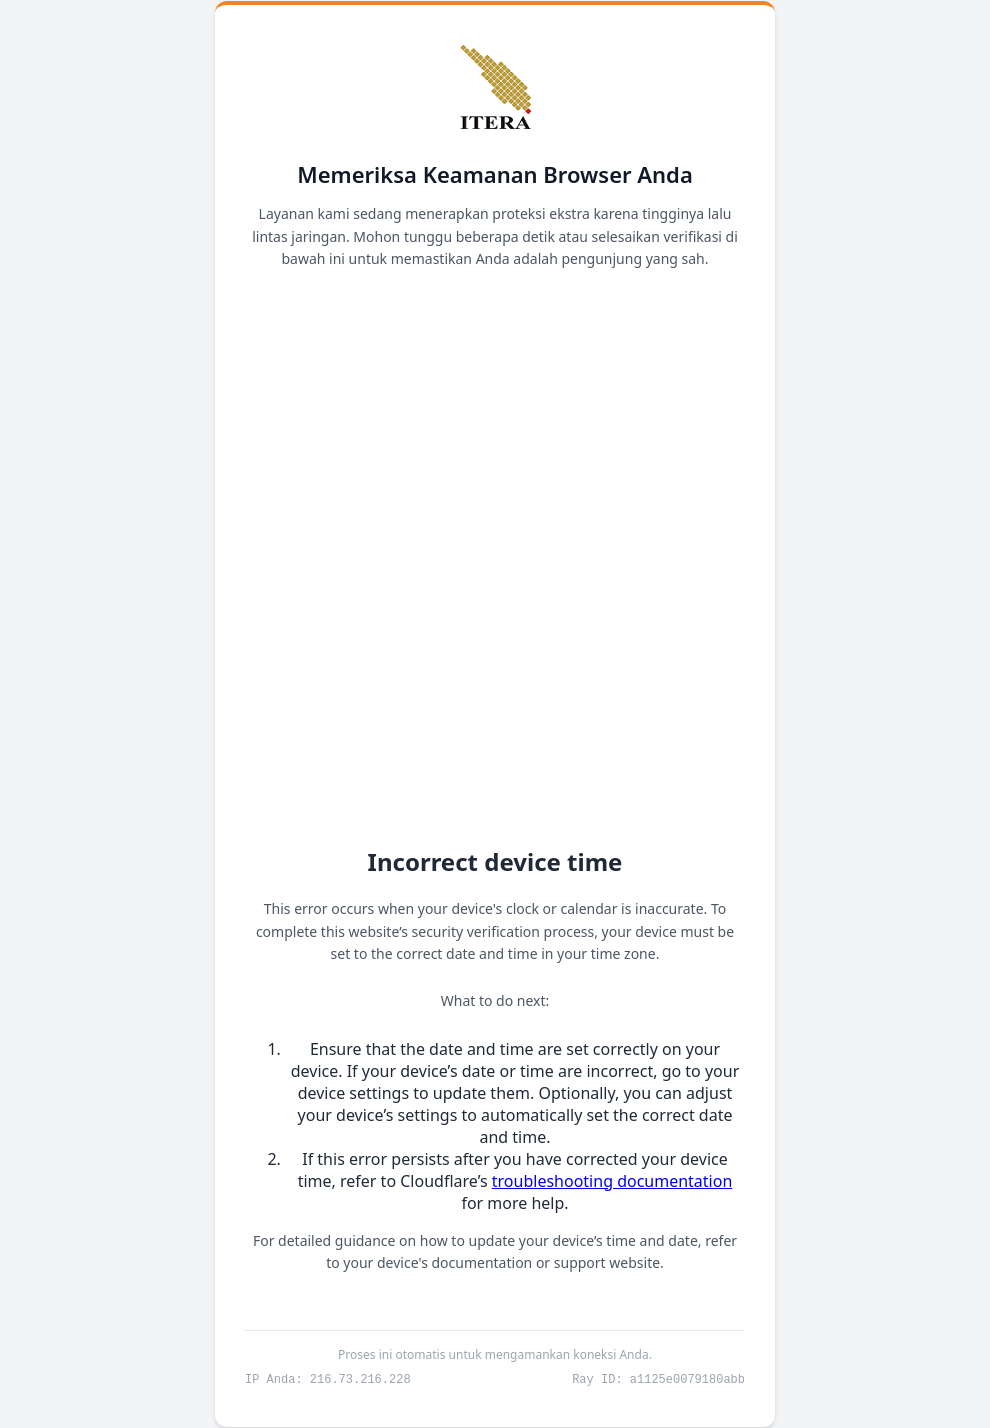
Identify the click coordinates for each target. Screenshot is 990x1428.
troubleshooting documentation (612, 1180)
